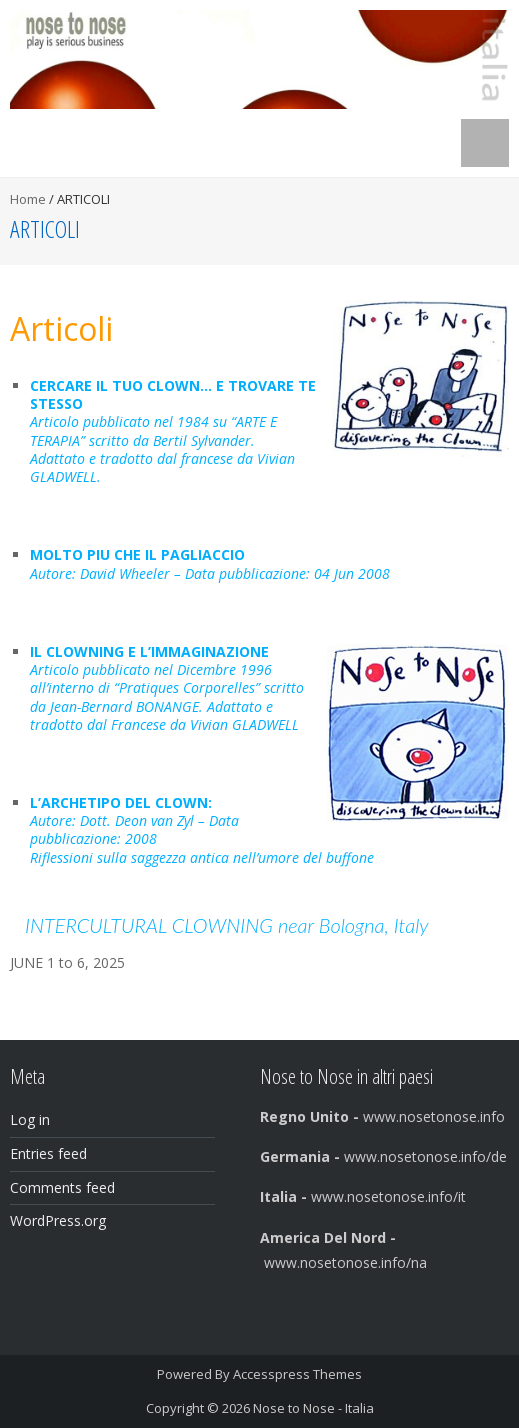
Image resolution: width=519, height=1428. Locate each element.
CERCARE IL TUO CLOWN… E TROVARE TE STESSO (173, 394)
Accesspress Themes (297, 1374)
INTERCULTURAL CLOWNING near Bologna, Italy (227, 925)
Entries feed (48, 1153)
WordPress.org (58, 1220)
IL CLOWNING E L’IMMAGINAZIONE (149, 651)
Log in (30, 1119)
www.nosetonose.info (384, 1116)
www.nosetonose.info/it (363, 1196)
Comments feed (62, 1187)
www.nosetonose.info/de (383, 1156)
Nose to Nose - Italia (313, 1408)
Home (28, 199)
